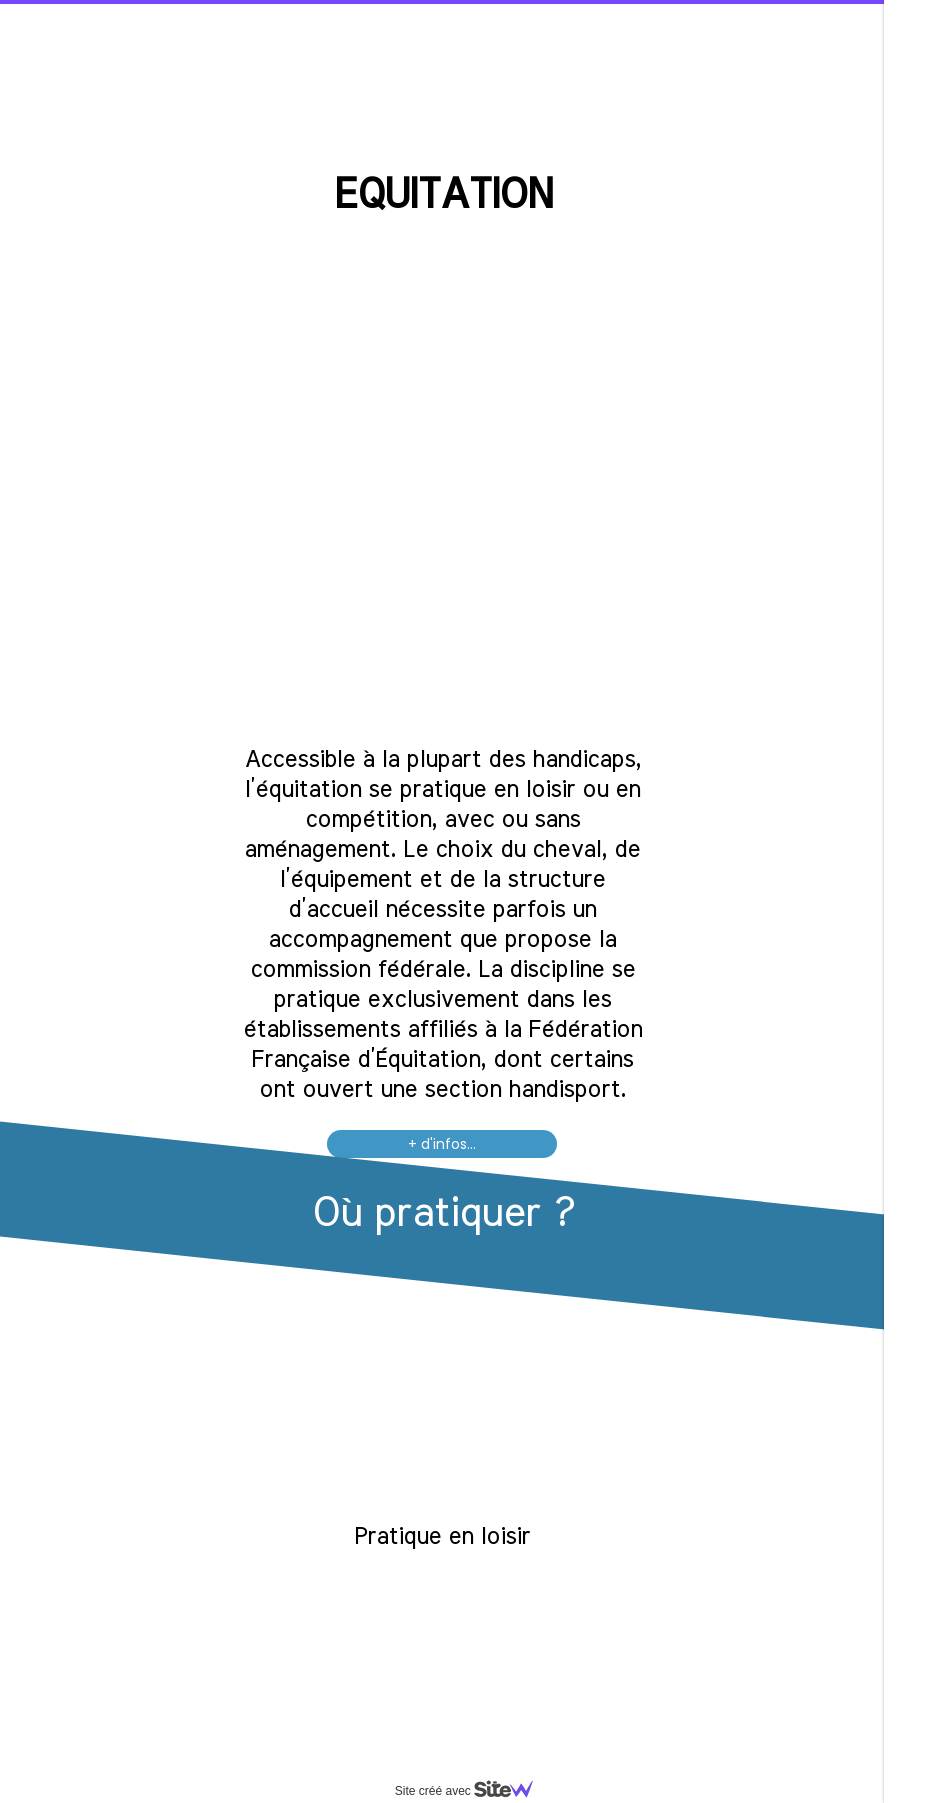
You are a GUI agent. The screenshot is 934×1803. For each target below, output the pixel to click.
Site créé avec (472, 1791)
